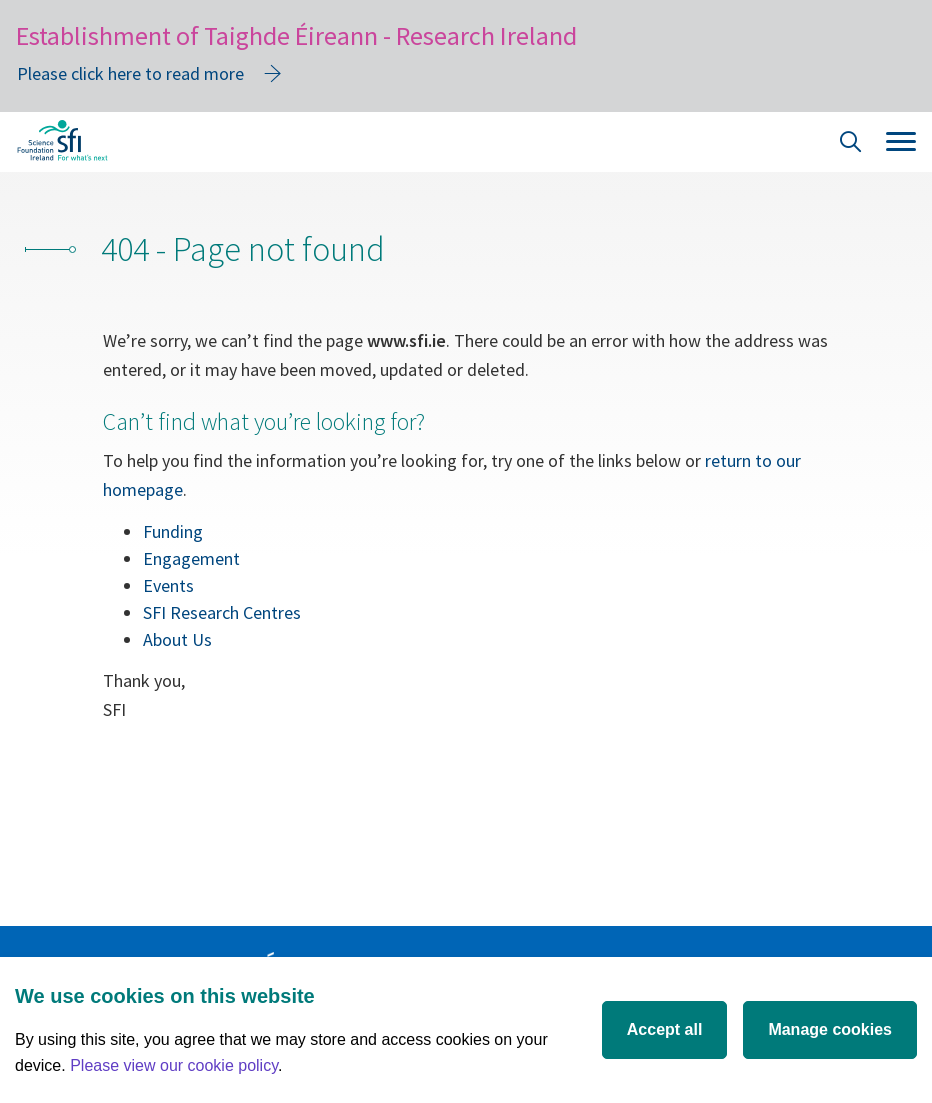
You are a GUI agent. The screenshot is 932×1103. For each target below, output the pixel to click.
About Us (177, 639)
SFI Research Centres (222, 612)
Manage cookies (830, 1029)
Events (168, 585)
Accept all (665, 1029)
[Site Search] (851, 144)
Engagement (191, 558)
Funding (173, 531)
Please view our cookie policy (174, 1065)
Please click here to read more (130, 73)
